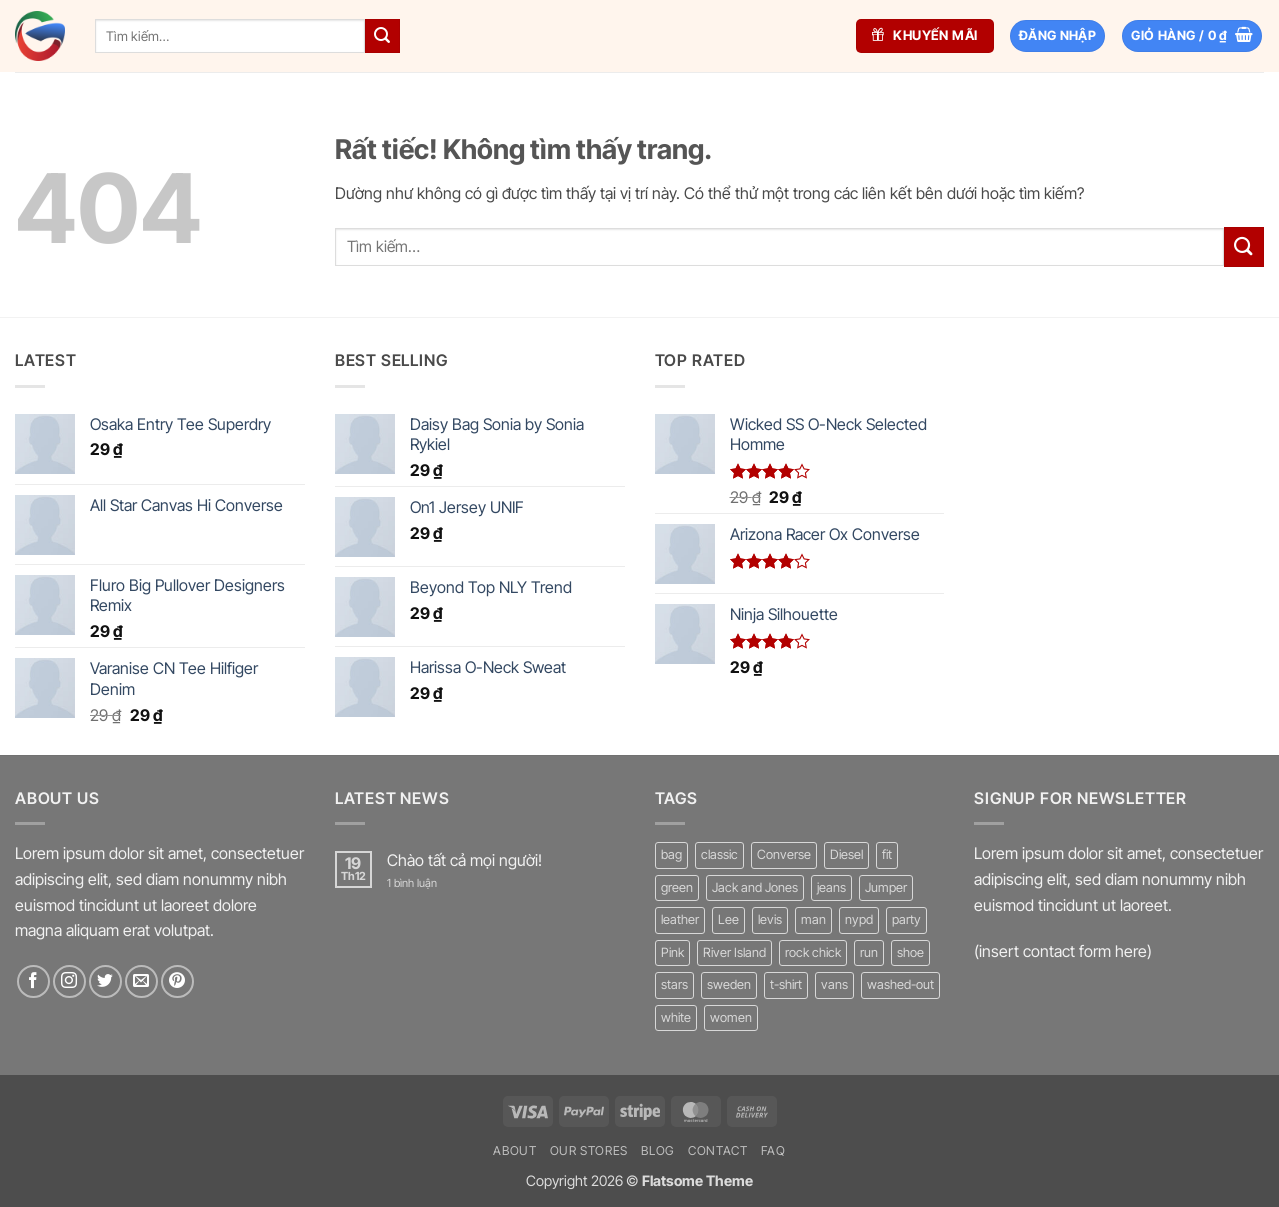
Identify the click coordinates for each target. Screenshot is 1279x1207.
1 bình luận (426, 883)
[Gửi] (382, 36)
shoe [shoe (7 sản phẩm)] (910, 952)
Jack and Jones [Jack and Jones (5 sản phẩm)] (755, 887)
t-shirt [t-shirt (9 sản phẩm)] (786, 984)
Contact (717, 1150)
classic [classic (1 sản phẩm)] (719, 854)
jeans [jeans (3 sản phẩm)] (831, 887)
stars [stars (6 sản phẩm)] (674, 984)
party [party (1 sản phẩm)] (906, 919)
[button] (1192, 36)
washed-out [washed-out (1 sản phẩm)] (900, 984)
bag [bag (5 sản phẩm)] (671, 854)
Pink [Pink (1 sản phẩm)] (672, 952)
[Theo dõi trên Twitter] (105, 981)
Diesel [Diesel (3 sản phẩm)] (846, 854)
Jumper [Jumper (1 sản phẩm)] (886, 887)
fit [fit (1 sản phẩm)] (887, 854)
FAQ (773, 1150)
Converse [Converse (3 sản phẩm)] (784, 854)
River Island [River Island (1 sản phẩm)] (734, 952)
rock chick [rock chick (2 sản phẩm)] (813, 952)
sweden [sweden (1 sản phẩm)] (729, 984)
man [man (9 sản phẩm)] (813, 919)
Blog (657, 1150)
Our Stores (589, 1150)
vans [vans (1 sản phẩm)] (834, 984)
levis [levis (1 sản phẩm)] (770, 919)
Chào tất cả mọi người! (464, 860)
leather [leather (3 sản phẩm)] (680, 919)
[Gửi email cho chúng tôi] (141, 981)
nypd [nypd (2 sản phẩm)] (859, 919)
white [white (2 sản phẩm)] (676, 1017)
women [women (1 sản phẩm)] (731, 1017)
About (514, 1150)
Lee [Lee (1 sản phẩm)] (728, 919)
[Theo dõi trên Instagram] (69, 981)
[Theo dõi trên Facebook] (33, 981)
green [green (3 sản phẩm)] (677, 887)
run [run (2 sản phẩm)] (869, 952)
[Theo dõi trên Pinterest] (177, 981)
